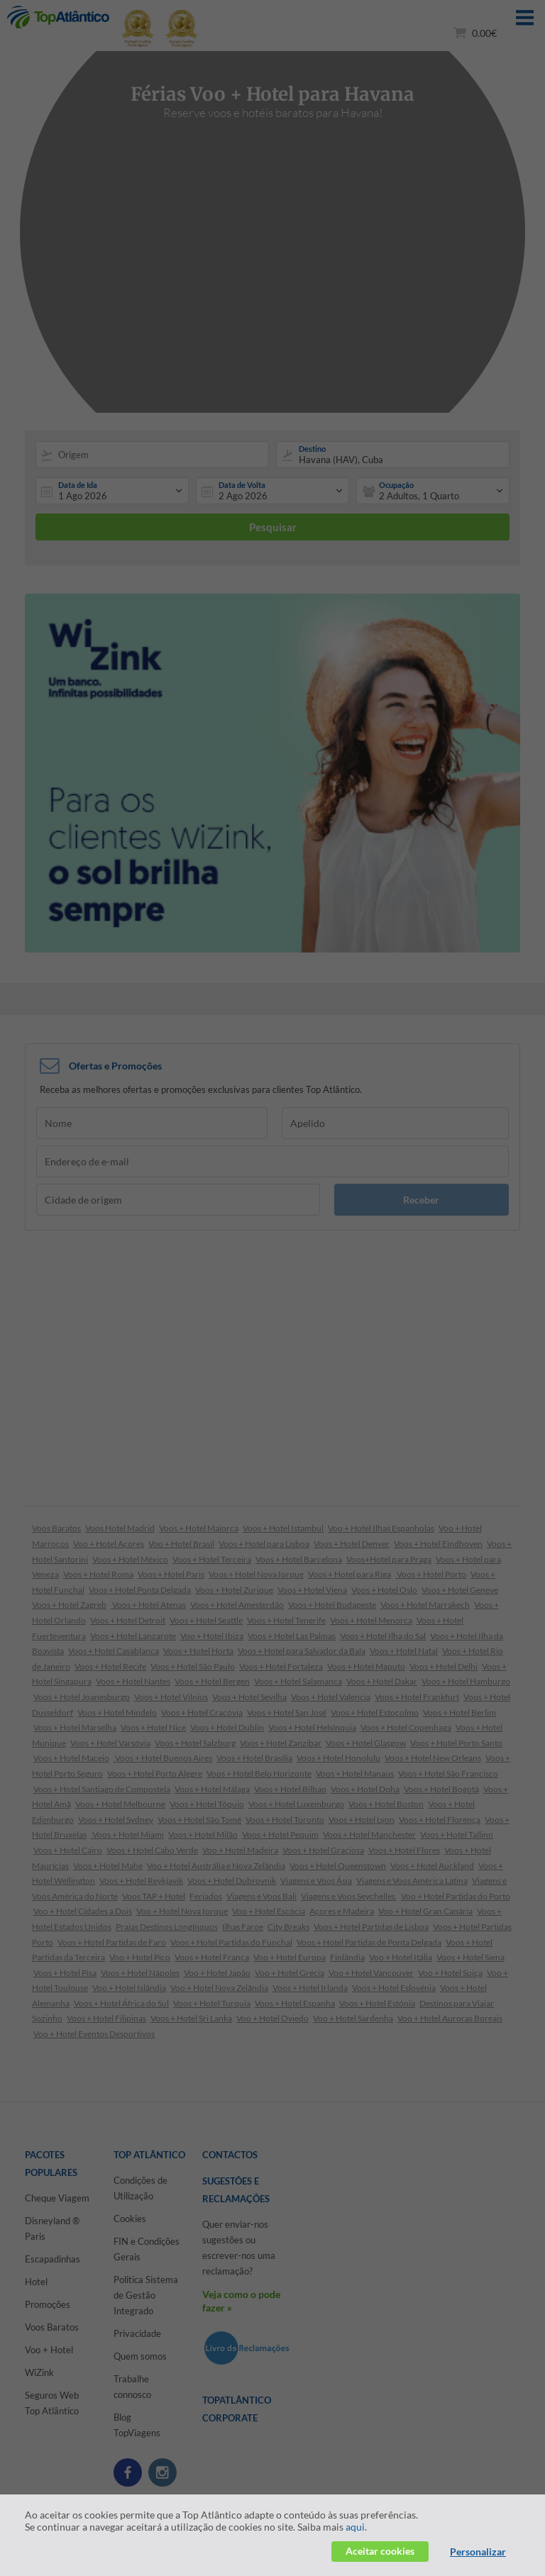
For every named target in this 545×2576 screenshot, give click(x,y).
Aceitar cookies (380, 2551)
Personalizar (478, 2552)
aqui (355, 2527)
